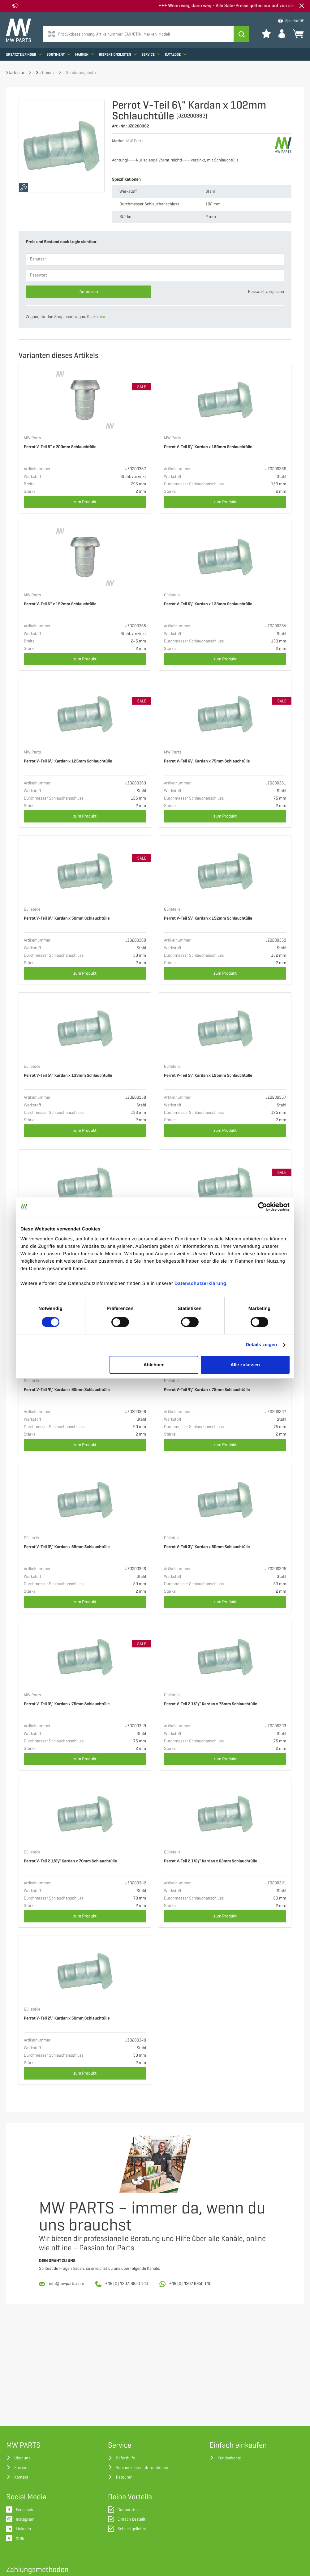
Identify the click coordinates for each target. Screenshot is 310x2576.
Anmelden (89, 291)
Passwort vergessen (266, 292)
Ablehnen (154, 1364)
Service (150, 54)
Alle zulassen (245, 1364)
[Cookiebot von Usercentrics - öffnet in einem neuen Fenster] (262, 1206)
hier (102, 317)
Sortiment (58, 54)
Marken (84, 54)
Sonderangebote (81, 73)
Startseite (15, 73)
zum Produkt (85, 501)
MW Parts (32, 438)
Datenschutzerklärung (200, 1283)
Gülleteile (172, 595)
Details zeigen (261, 1344)
